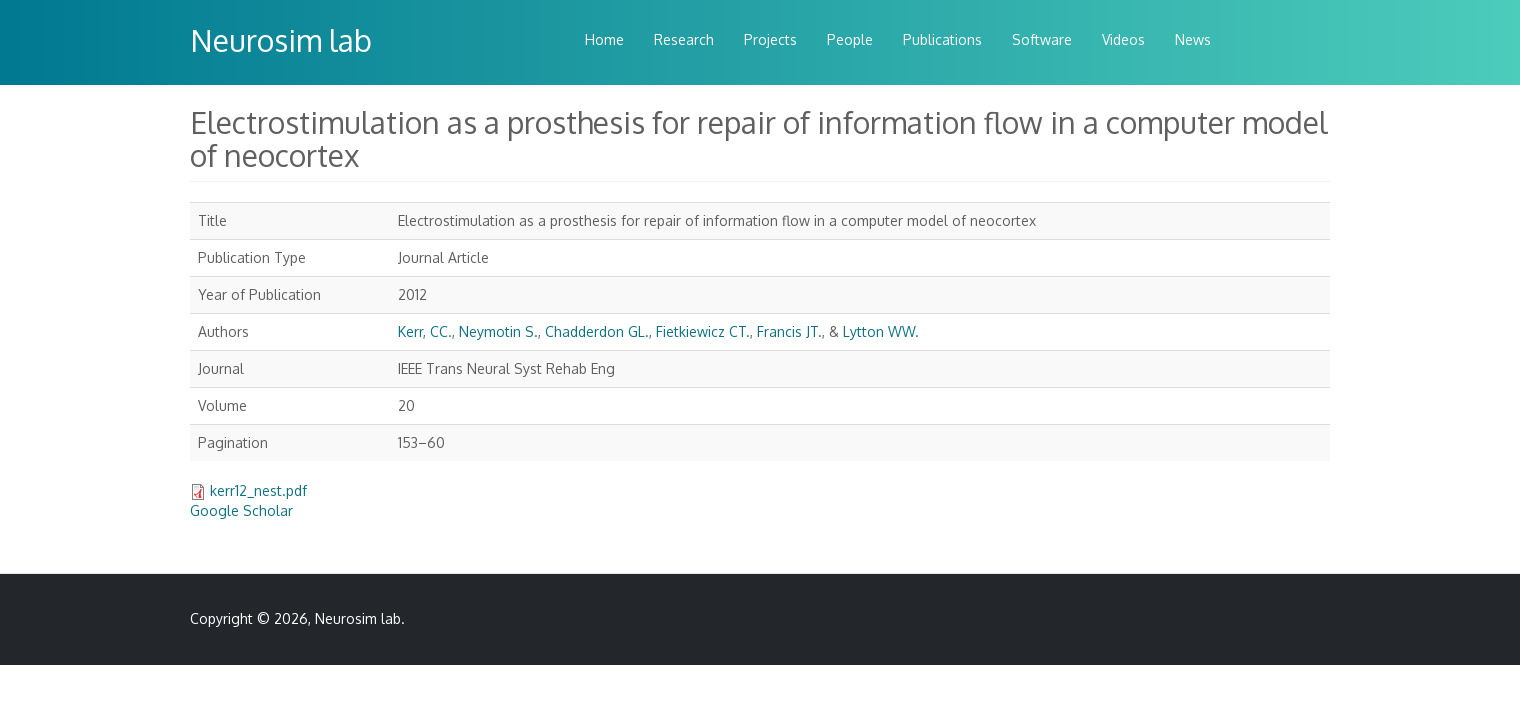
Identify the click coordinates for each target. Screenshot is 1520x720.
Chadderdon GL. (597, 331)
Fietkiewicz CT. (703, 331)
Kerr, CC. (425, 331)
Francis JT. (789, 331)
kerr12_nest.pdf (258, 490)
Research (684, 39)
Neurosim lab (281, 40)
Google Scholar (241, 510)
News (1193, 39)
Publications (942, 39)
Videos (1123, 39)
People (850, 39)
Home (604, 39)
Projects (770, 39)
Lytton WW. (881, 331)
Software (1042, 39)
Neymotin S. (498, 331)
